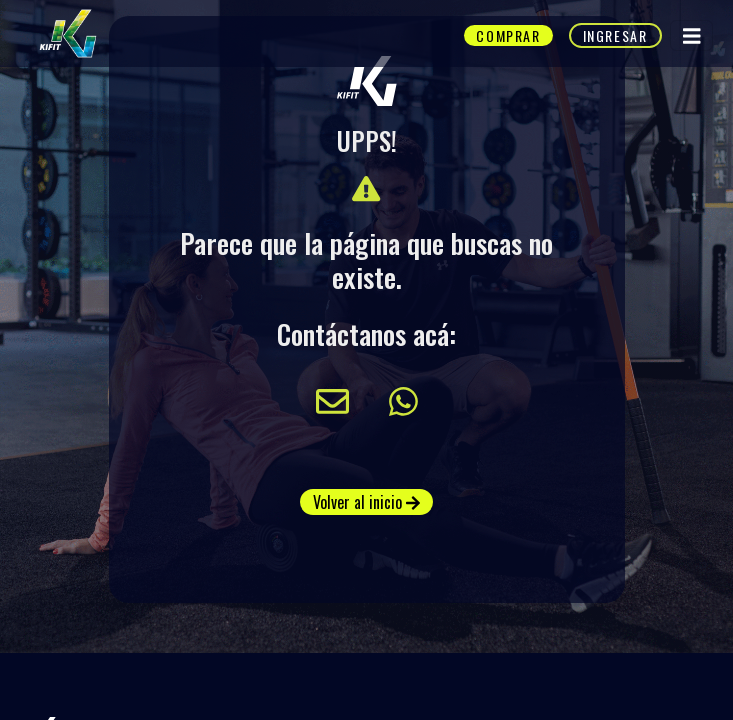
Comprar (508, 35)
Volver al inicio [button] (366, 502)
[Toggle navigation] (692, 36)
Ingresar (615, 35)
